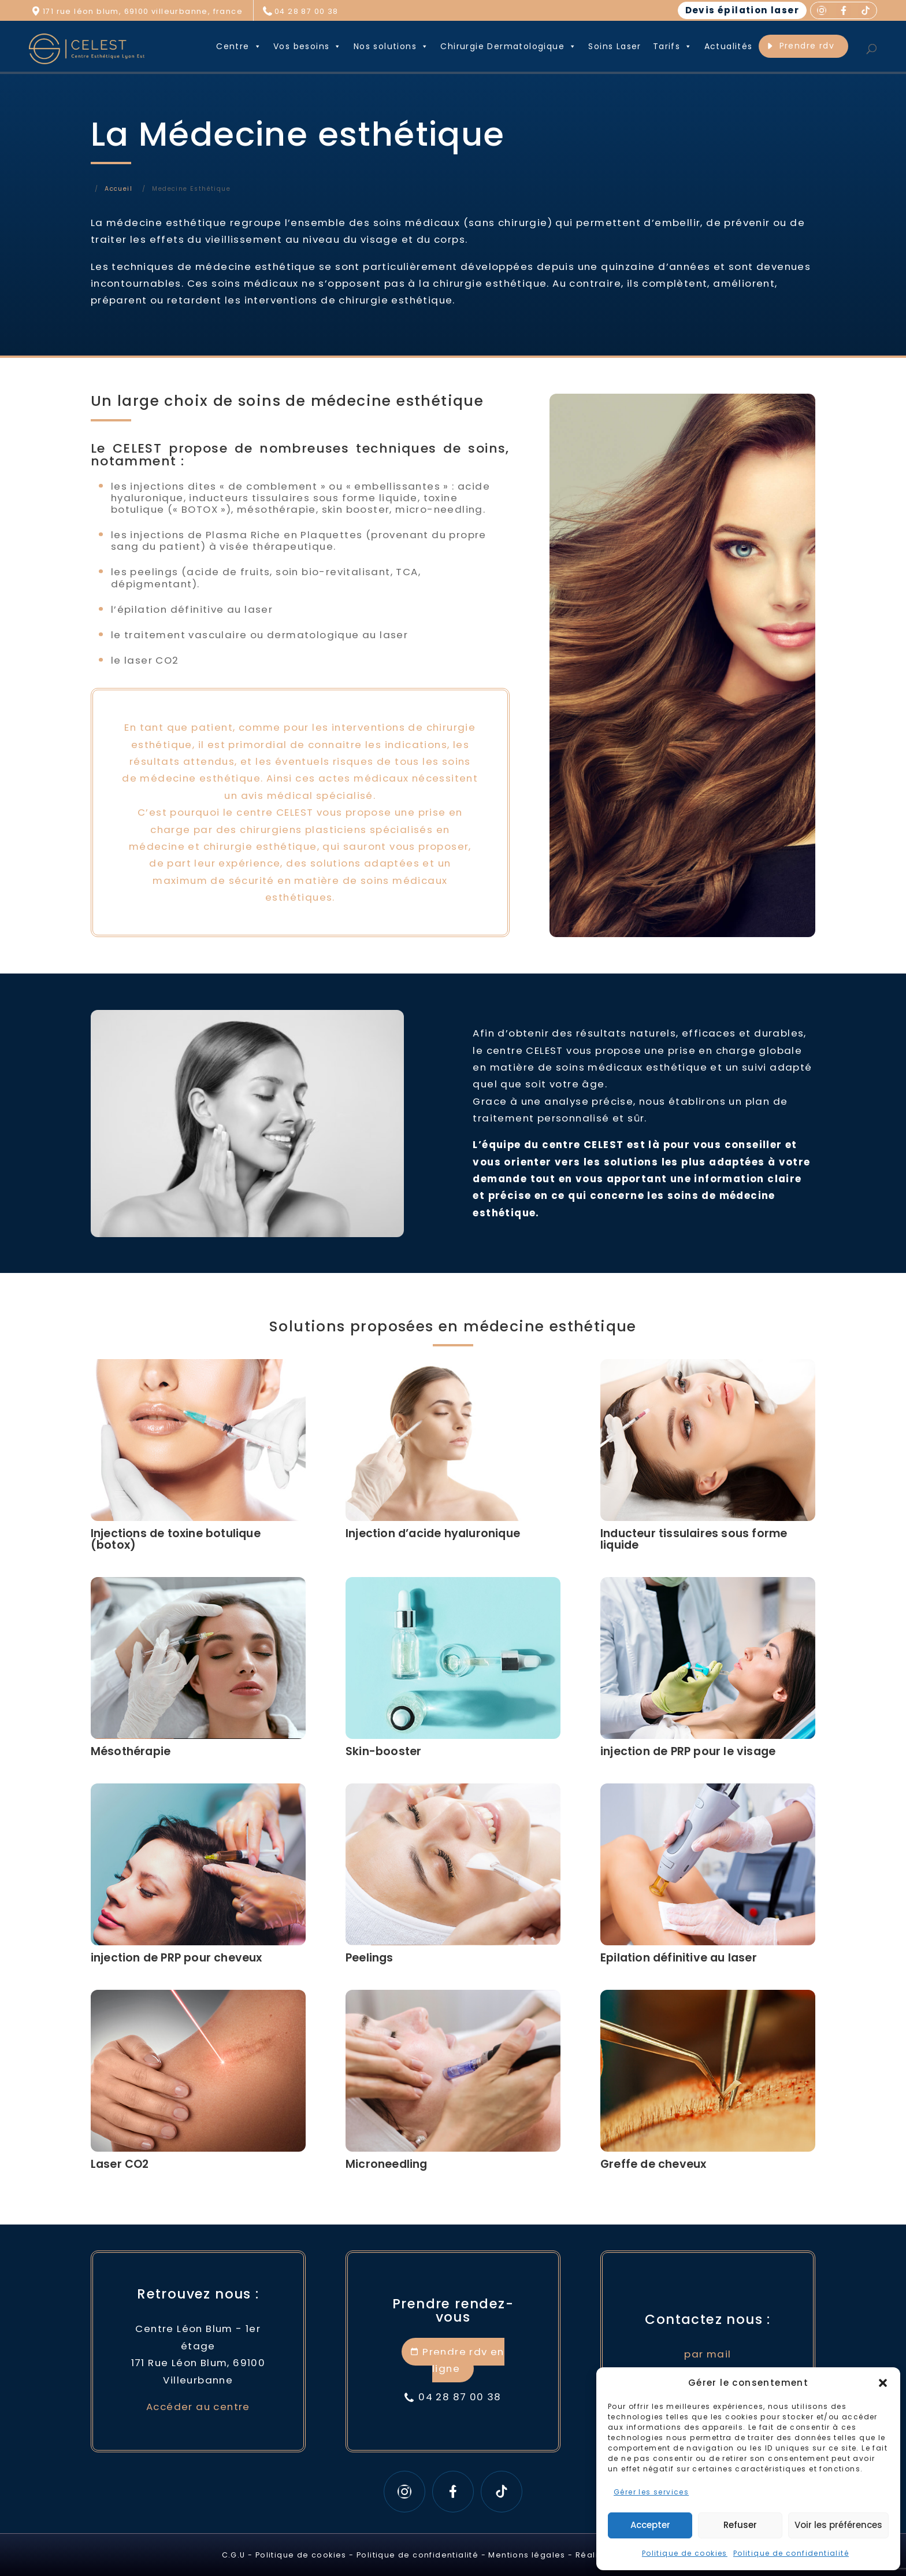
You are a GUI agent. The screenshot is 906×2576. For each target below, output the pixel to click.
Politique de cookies (684, 2553)
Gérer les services (651, 2492)
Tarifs (673, 46)
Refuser (740, 2525)
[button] (883, 2383)
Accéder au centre (198, 2407)
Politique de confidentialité (791, 2553)
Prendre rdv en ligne (463, 2360)
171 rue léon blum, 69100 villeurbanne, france (143, 11)
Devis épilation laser (742, 10)
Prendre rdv (806, 45)
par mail (707, 2354)
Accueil (118, 188)
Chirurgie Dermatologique (508, 46)
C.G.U (234, 2555)
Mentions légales (526, 2555)
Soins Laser (614, 46)
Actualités (728, 46)
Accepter (650, 2525)
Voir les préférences (838, 2525)
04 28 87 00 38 (306, 11)
